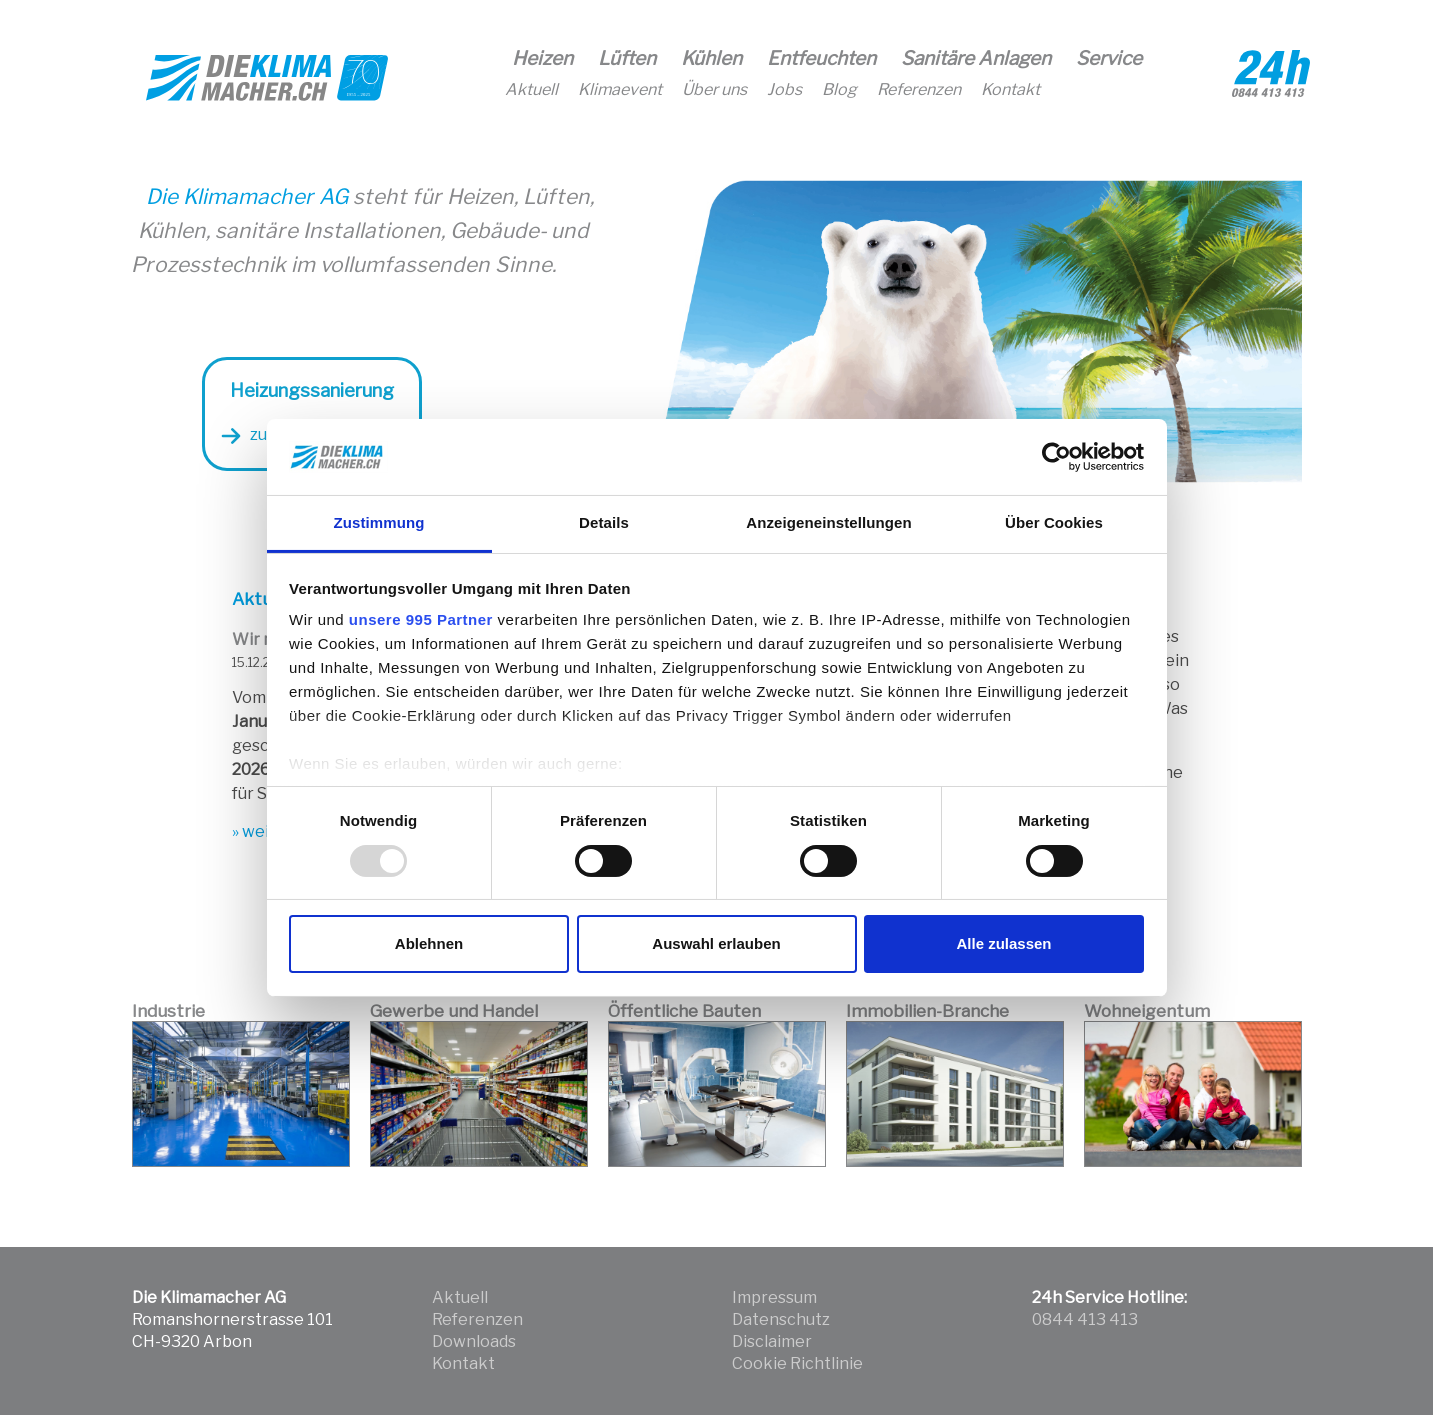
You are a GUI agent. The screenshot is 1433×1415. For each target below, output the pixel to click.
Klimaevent (620, 89)
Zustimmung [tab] (379, 522)
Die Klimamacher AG (249, 196)
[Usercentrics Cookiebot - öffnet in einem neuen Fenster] (1056, 457)
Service (1109, 58)
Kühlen (711, 58)
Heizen (542, 58)
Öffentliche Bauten (684, 1011)
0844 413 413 (1085, 1319)
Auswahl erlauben (716, 943)
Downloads (474, 1341)
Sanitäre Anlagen (976, 58)
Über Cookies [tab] (1054, 522)
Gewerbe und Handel (454, 1011)
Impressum (774, 1297)
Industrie (168, 1011)
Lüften (627, 58)
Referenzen (919, 89)
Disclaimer (772, 1341)
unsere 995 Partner (421, 619)
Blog (839, 89)
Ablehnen (429, 943)
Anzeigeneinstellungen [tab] (828, 522)
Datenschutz (781, 1319)
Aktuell (531, 89)
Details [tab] (604, 522)
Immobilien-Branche (927, 1011)
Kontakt (1010, 89)
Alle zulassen (1003, 943)
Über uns (714, 89)
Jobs (784, 89)
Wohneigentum (1147, 1011)
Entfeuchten (821, 58)
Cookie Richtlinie (797, 1363)
